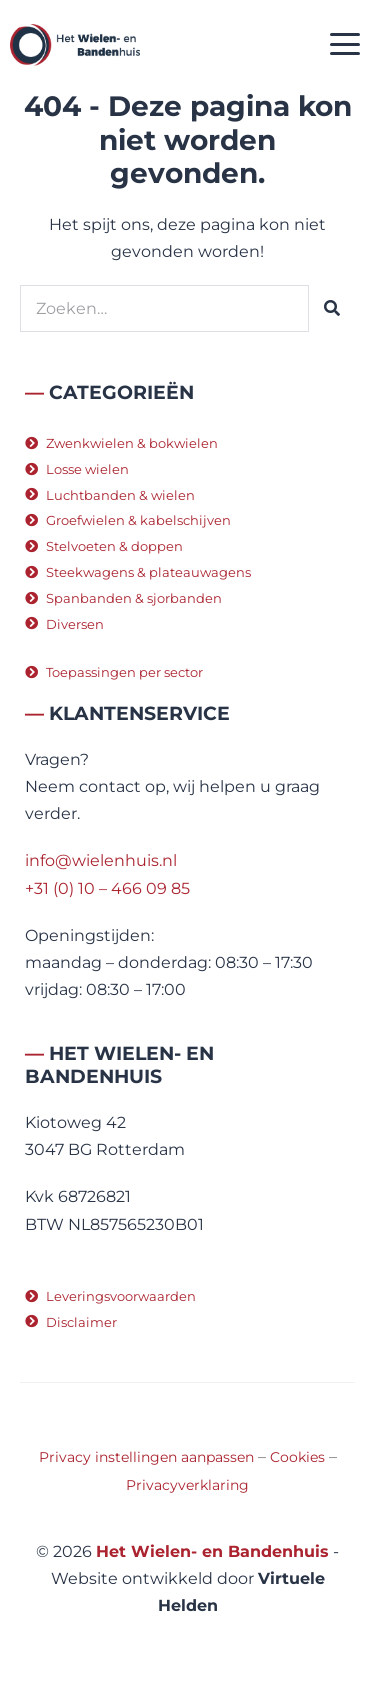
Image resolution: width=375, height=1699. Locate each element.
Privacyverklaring (187, 1485)
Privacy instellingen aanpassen (146, 1457)
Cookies (297, 1457)
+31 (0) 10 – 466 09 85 (107, 888)
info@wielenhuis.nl (101, 860)
